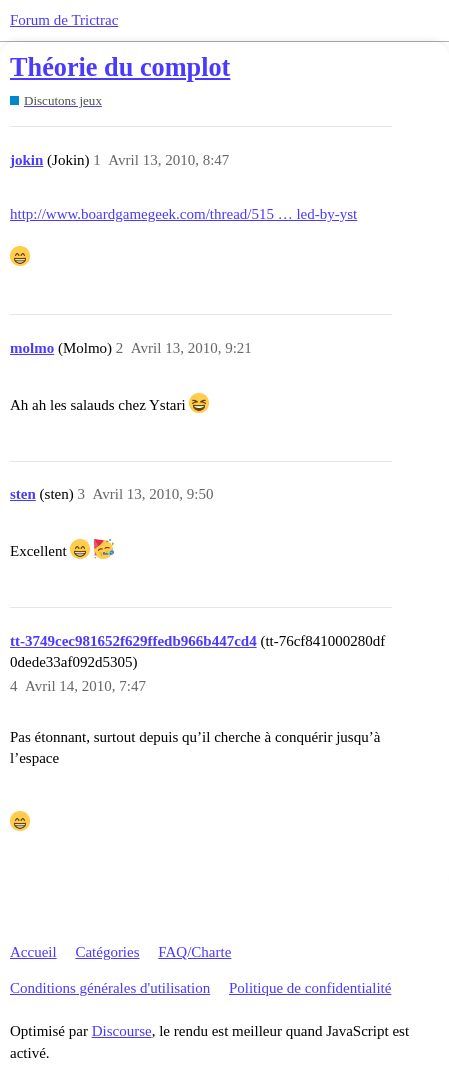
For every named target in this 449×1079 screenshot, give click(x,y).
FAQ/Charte (194, 952)
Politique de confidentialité (310, 988)
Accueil (33, 952)
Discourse (122, 1031)
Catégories (107, 952)
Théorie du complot (120, 67)
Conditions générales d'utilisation (110, 988)
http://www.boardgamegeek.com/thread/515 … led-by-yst (183, 214)
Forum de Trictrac (64, 20)
